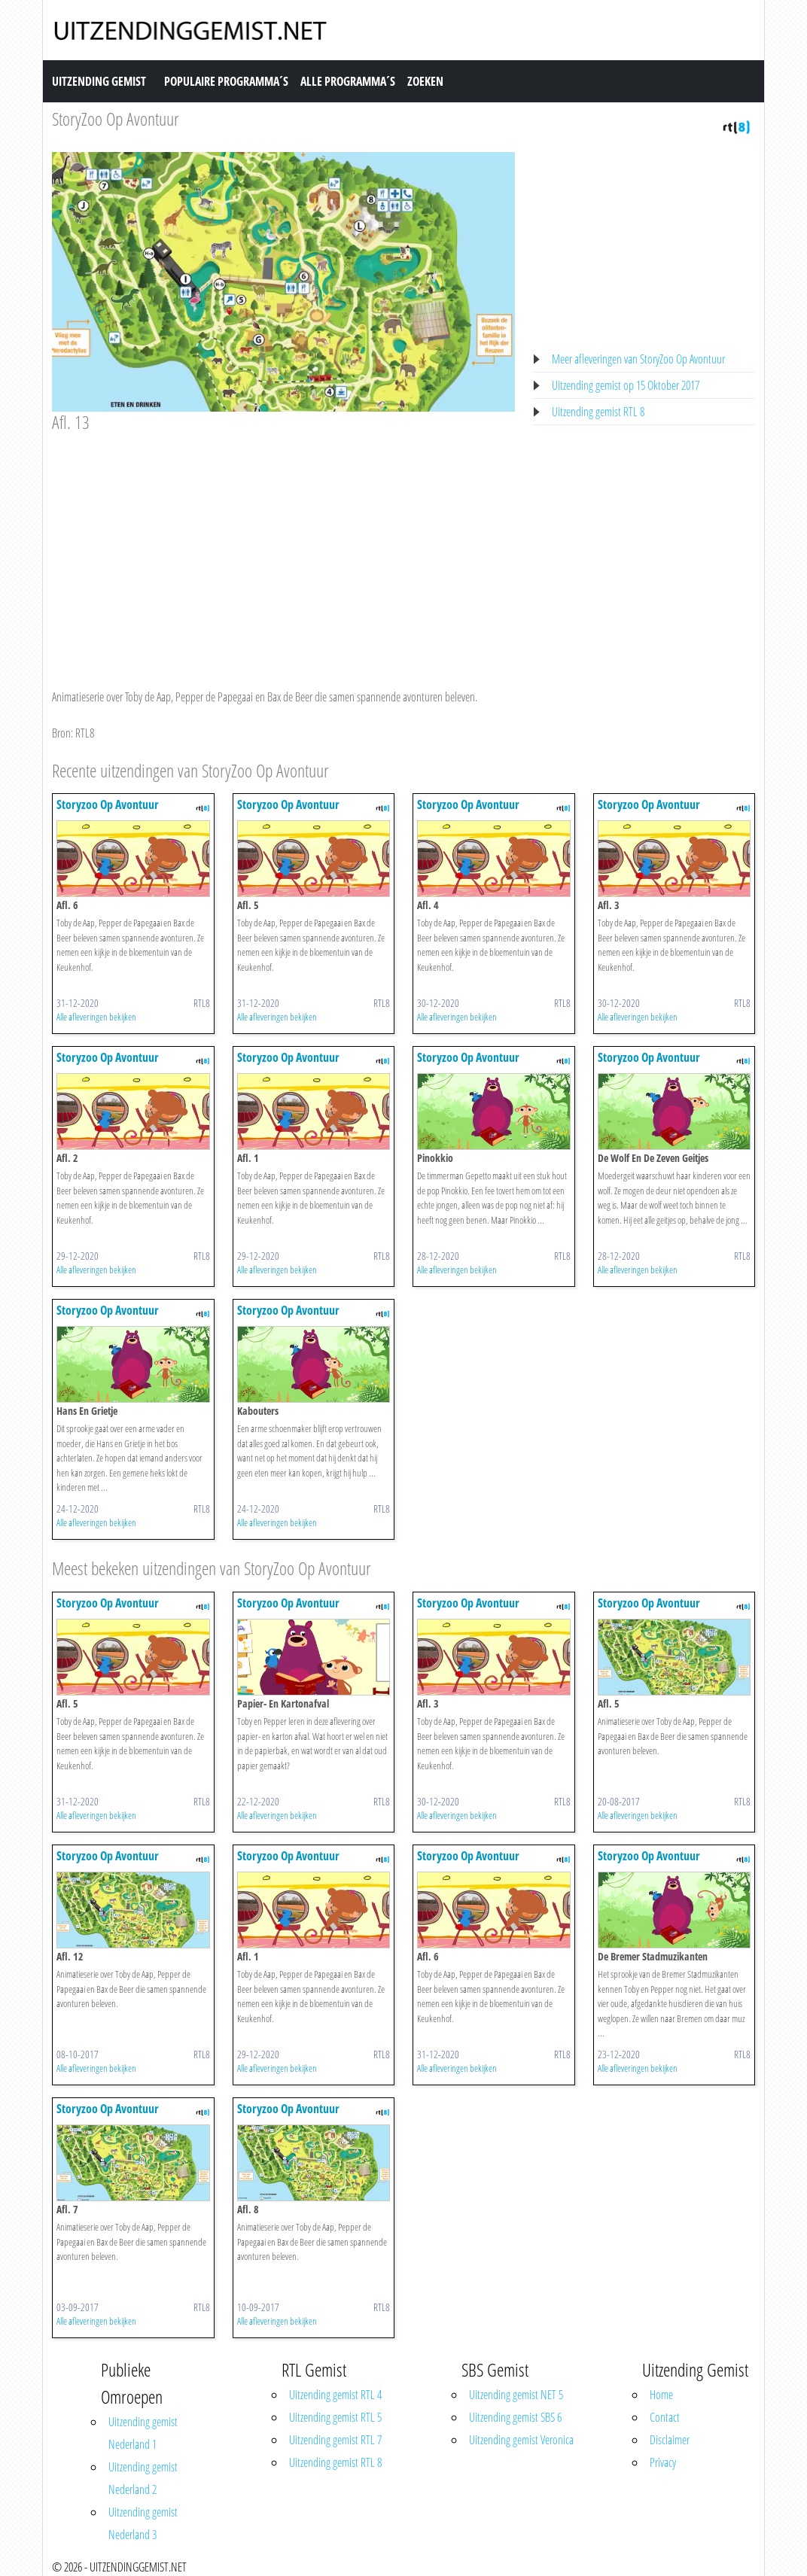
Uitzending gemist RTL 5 (335, 2417)
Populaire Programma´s (226, 81)
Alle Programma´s (347, 81)
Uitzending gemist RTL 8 (598, 411)
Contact (665, 2417)
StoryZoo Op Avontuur (115, 118)
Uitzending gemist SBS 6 (515, 2417)
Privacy (663, 2462)
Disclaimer (670, 2440)
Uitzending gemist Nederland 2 (143, 2478)
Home (661, 2394)
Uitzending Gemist (99, 81)
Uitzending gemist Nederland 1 (143, 2433)
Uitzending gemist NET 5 (516, 2394)
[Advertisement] (283, 546)
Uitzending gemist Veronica (521, 2440)
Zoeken (425, 81)
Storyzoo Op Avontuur (107, 804)
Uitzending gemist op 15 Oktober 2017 (625, 385)
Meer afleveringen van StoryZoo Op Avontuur (638, 359)
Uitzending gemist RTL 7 (335, 2440)
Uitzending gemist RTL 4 (335, 2394)
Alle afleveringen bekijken (96, 1016)
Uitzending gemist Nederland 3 (143, 2523)
